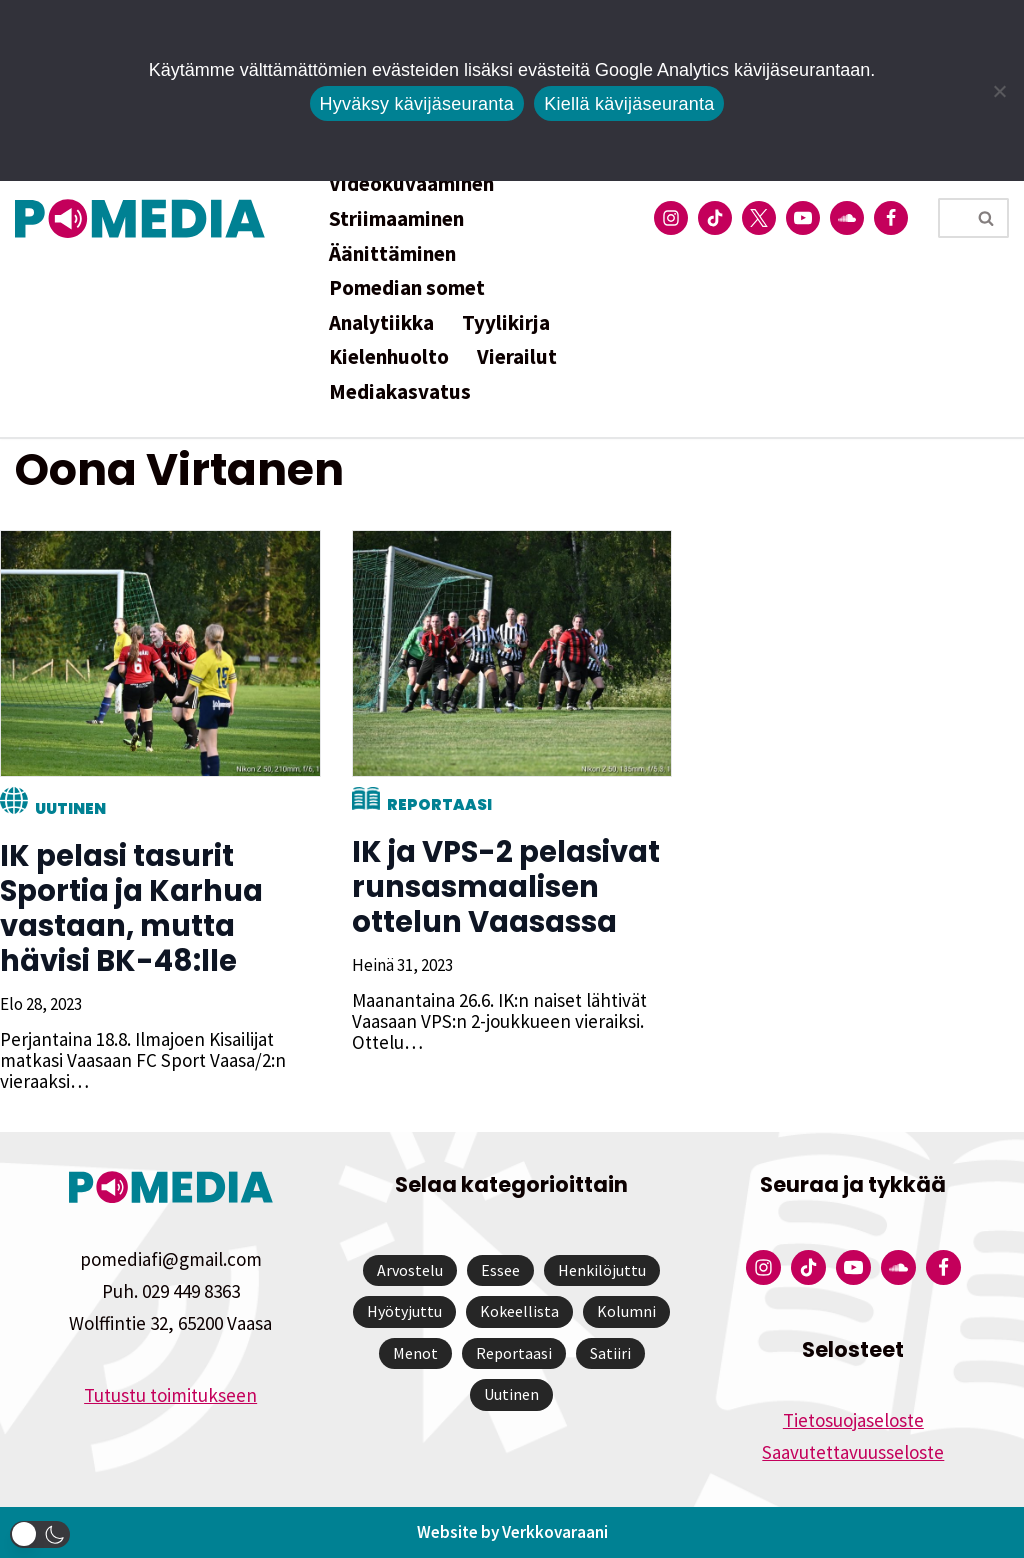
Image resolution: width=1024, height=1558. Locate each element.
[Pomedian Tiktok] (715, 218)
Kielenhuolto (389, 356)
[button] (40, 1534)
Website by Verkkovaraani (512, 1532)
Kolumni (626, 1311)
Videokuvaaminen (411, 183)
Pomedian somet (407, 287)
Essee (500, 1270)
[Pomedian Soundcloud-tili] (847, 218)
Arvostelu (410, 1270)
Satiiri (610, 1353)
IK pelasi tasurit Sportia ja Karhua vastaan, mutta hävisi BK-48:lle (131, 908)
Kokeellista (519, 1311)
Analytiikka (381, 322)
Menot (415, 1353)
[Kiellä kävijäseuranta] (999, 91)
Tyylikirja (506, 322)
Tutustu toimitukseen (170, 1395)
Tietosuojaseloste (853, 1420)
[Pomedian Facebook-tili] (891, 218)
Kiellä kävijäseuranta (629, 104)
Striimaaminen (396, 218)
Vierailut (517, 356)
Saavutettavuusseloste (853, 1452)
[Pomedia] (145, 218)
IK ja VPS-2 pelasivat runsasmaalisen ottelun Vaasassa (505, 887)
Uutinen (70, 808)
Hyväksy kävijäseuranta (417, 104)
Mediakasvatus (400, 391)
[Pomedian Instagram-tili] (671, 218)
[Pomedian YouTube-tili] (803, 218)
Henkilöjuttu (602, 1270)
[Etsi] (951, 218)
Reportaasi (438, 804)
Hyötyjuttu (404, 1311)
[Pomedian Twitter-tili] (759, 218)
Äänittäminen (392, 253)
